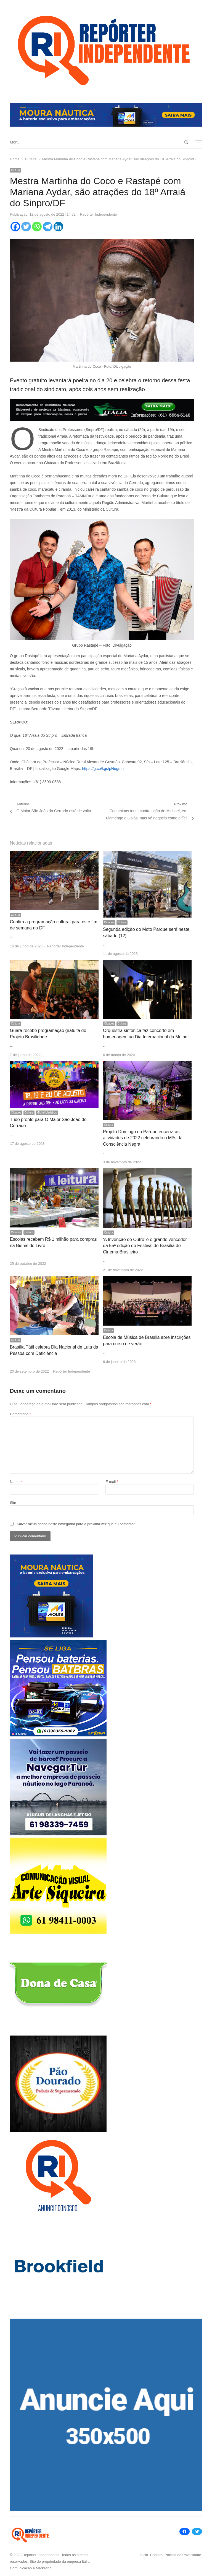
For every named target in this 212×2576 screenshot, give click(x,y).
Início (143, 2555)
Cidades (109, 922)
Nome (16, 1482)
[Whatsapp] (37, 226)
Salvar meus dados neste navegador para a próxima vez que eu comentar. (76, 1524)
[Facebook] (15, 226)
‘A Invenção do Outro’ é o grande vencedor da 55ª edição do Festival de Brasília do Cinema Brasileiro (145, 1245)
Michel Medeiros (47, 1112)
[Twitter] (26, 226)
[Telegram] (47, 226)
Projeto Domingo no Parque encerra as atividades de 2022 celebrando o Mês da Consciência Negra (142, 1137)
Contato (156, 2555)
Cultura (15, 170)
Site (13, 1503)
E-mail (111, 1482)
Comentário (20, 1414)
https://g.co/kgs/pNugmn (103, 768)
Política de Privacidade (183, 2555)
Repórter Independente (98, 214)
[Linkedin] (58, 226)
